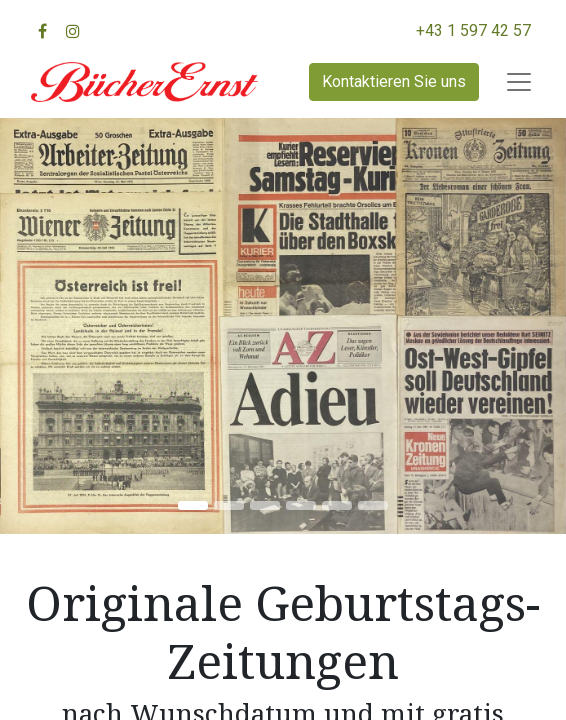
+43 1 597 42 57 (473, 30)
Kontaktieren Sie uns (394, 81)
